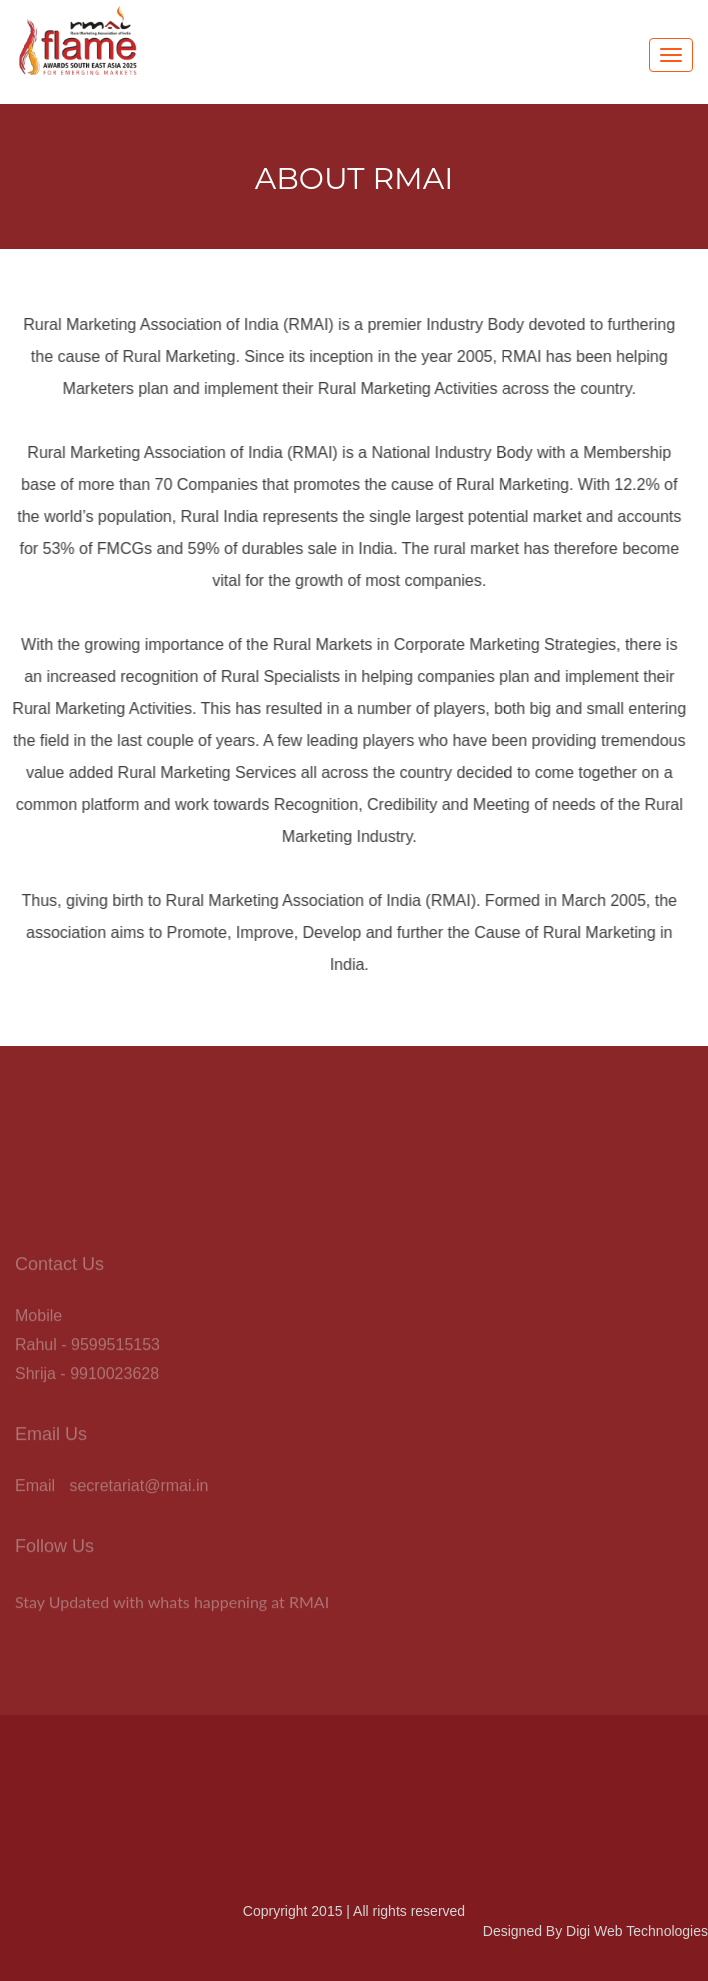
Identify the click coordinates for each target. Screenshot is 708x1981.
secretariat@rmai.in (138, 1488)
